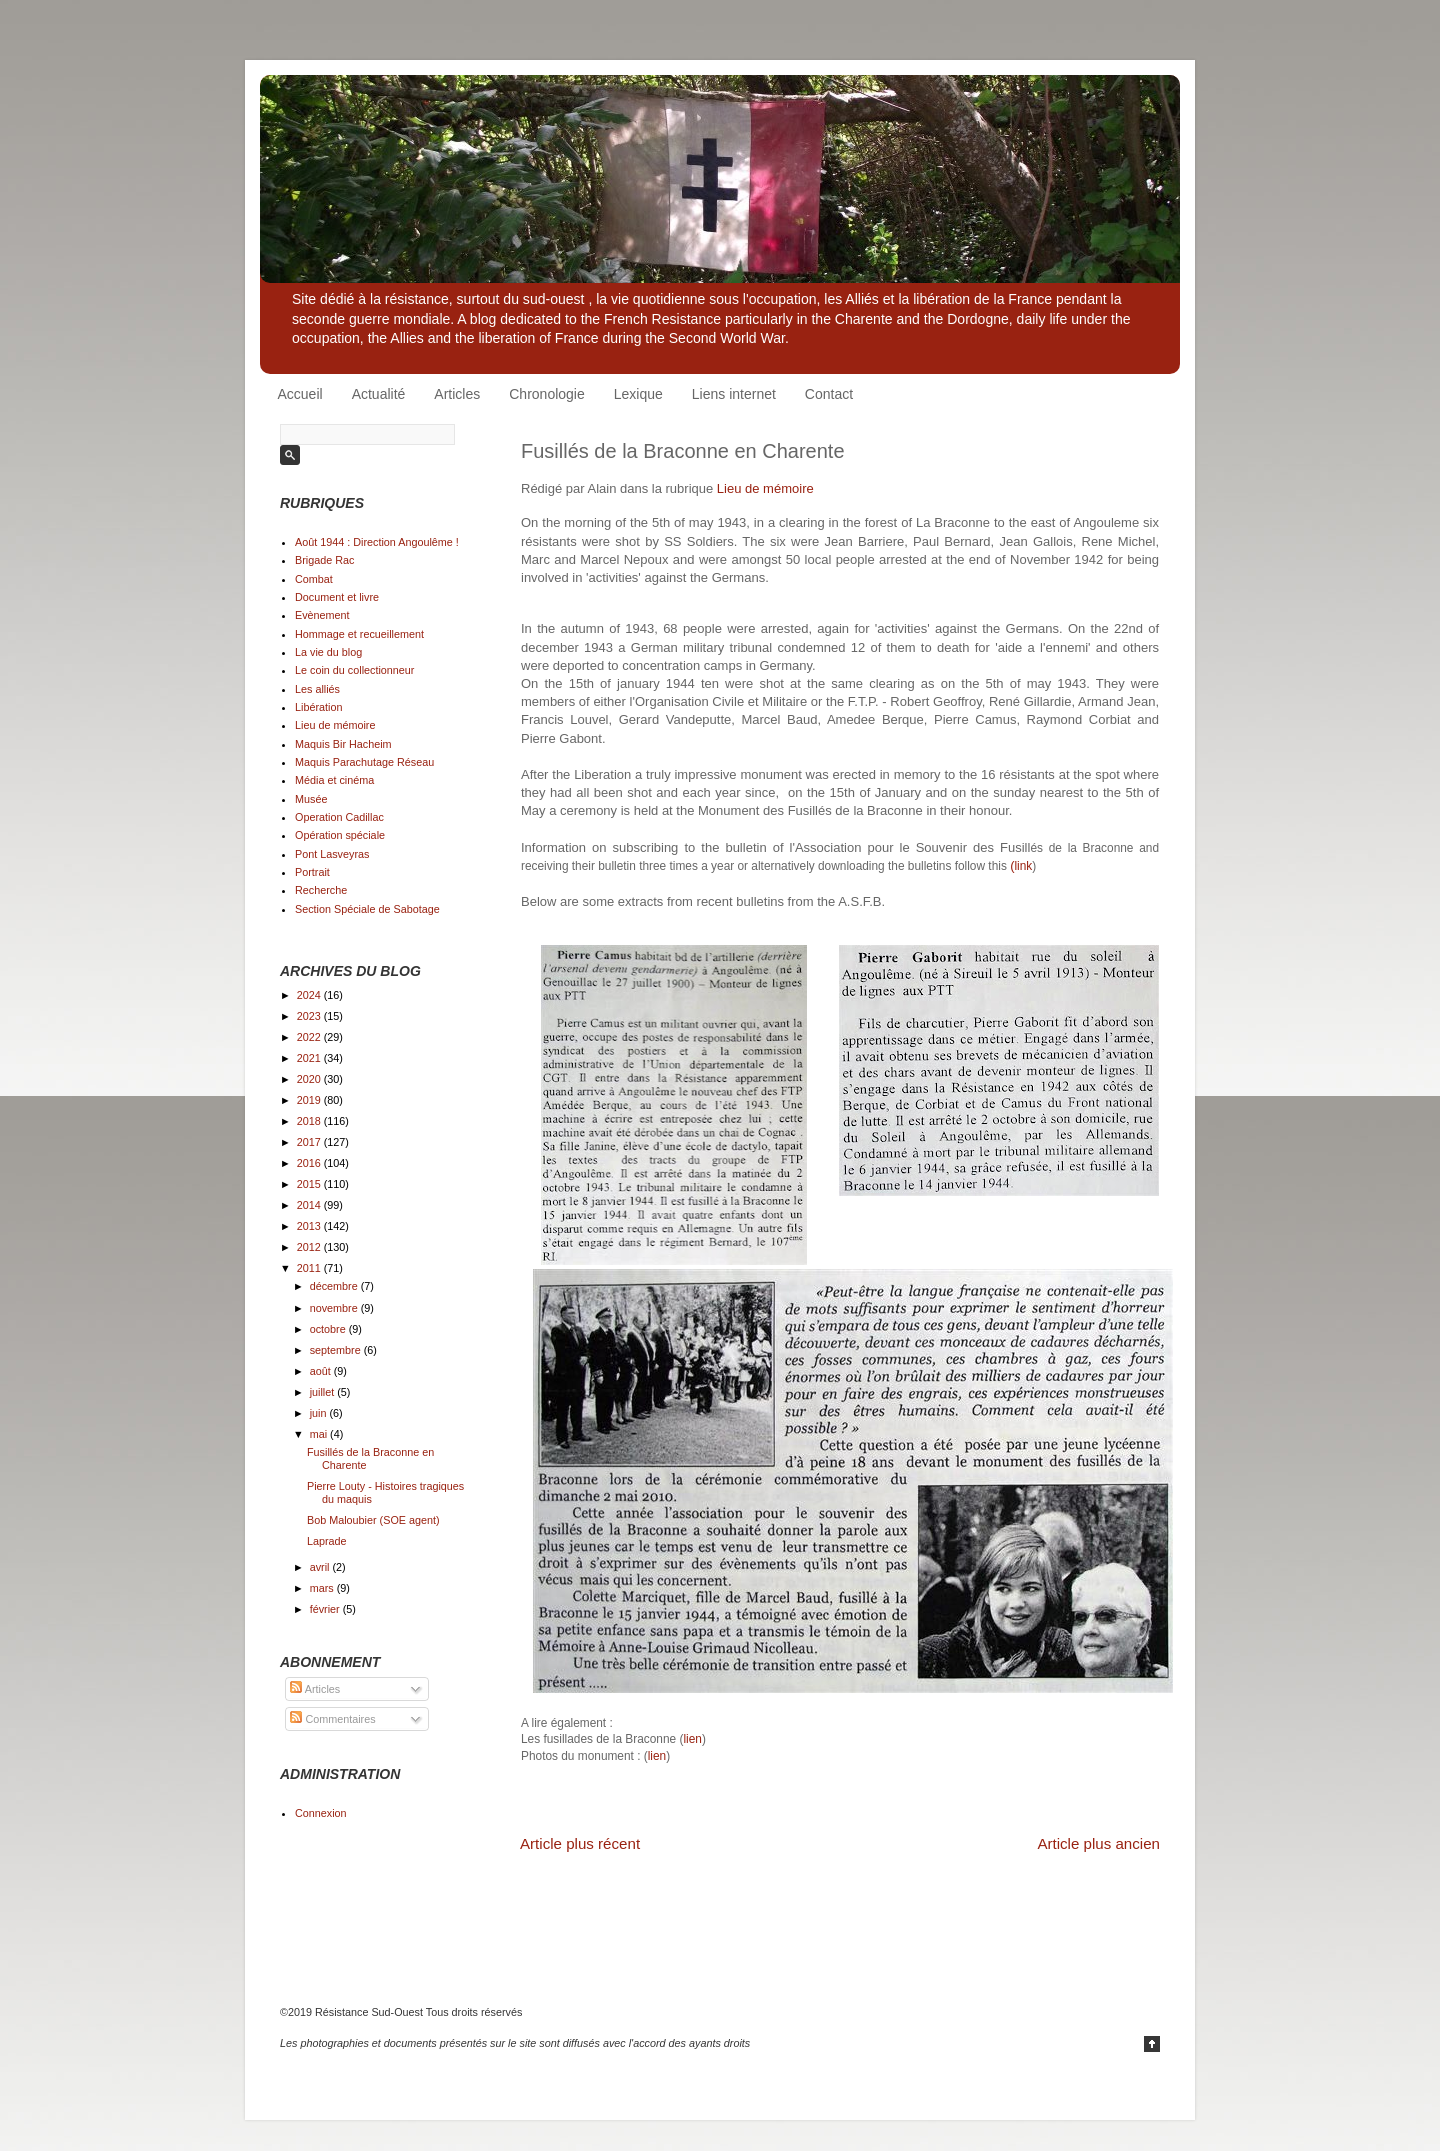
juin (320, 1413)
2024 (310, 995)
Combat (314, 579)
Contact (829, 394)
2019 (310, 1100)
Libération (318, 707)
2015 (310, 1184)
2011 (310, 1268)
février (326, 1609)
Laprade (327, 1541)
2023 (310, 1016)
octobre (329, 1329)
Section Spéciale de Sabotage (367, 909)
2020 (310, 1079)
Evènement (322, 615)
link (1021, 866)
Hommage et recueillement (359, 634)
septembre (337, 1350)
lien (692, 1739)
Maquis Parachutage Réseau (364, 762)
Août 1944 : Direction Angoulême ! (377, 542)
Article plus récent (580, 1843)
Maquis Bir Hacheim (343, 744)
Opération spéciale (340, 835)
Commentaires (332, 1719)
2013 (310, 1226)
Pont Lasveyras (332, 854)
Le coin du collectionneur (354, 670)
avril (321, 1567)
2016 (310, 1163)
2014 (310, 1205)
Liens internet (734, 394)
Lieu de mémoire (765, 488)
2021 (310, 1058)
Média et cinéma (334, 780)
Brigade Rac (324, 560)
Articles (457, 394)
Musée (311, 799)
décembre (335, 1286)
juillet (324, 1392)
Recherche (321, 890)
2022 (310, 1037)
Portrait (312, 872)
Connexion (321, 1813)
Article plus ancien (1098, 1843)
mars (323, 1588)
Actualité (379, 394)
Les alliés (317, 689)
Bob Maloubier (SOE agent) (373, 1520)
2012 (310, 1247)
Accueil (300, 394)
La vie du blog (328, 652)
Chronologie (547, 394)
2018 (310, 1121)
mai (320, 1434)
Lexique (638, 394)
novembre (335, 1308)
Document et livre (337, 597)
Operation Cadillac (339, 817)
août (322, 1371)
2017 (310, 1142)
